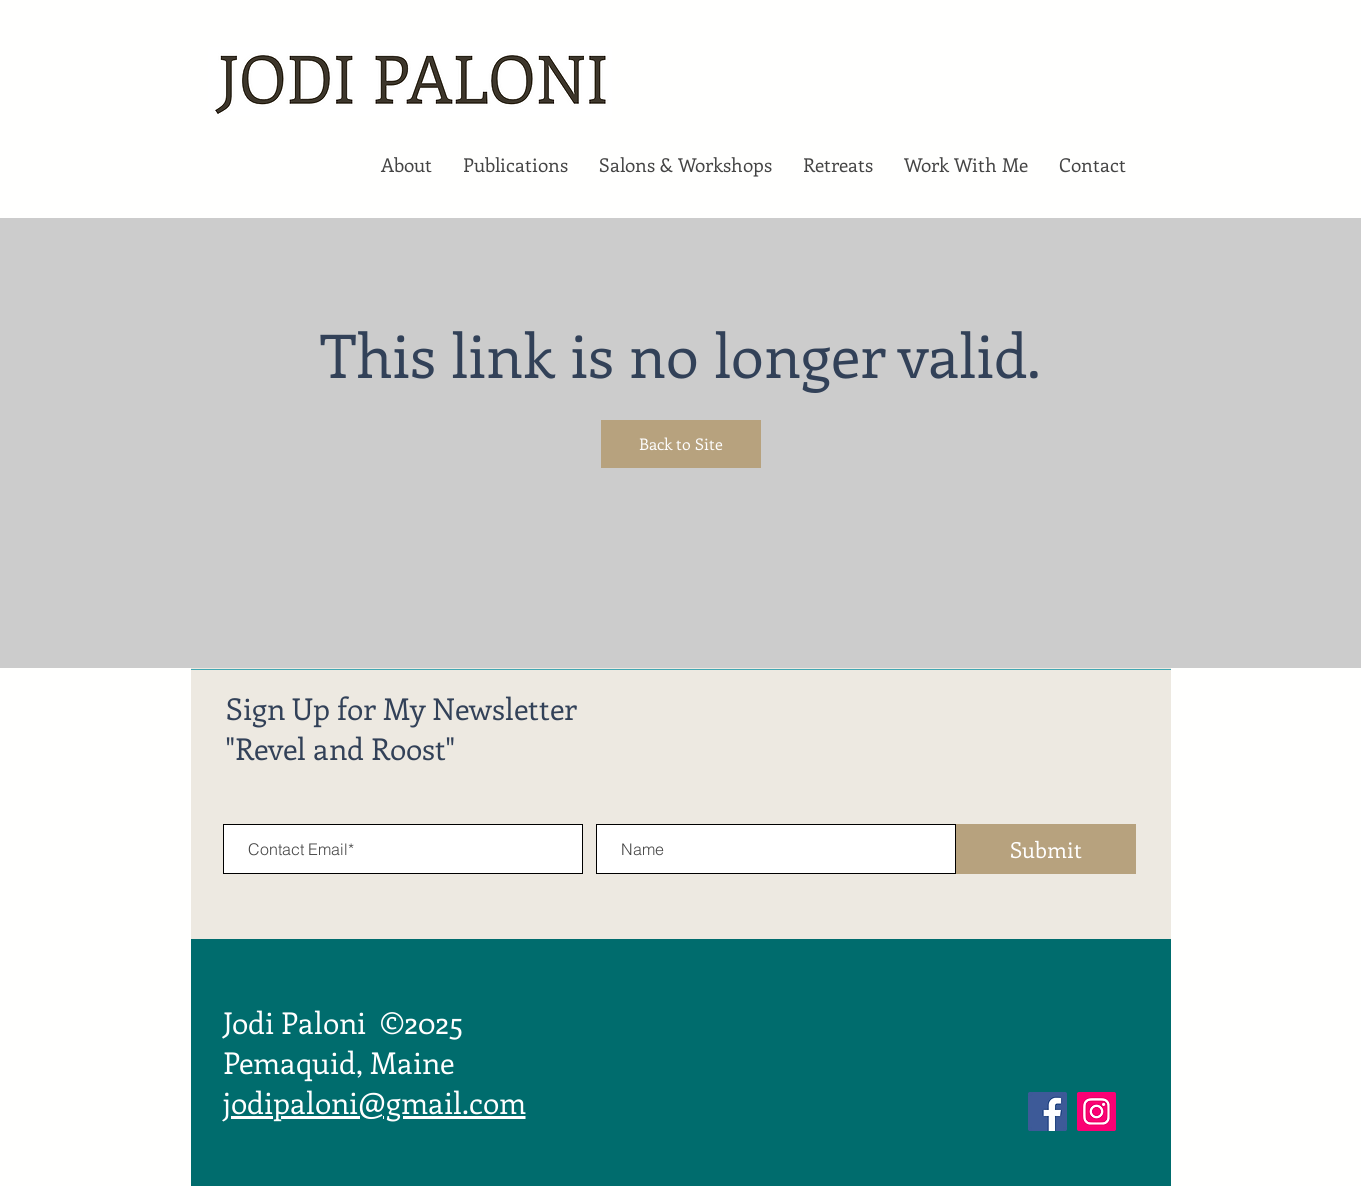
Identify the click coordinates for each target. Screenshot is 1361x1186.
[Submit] (1046, 849)
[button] (406, 165)
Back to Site (681, 443)
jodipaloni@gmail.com (374, 1102)
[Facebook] (1047, 1111)
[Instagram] (1096, 1111)
